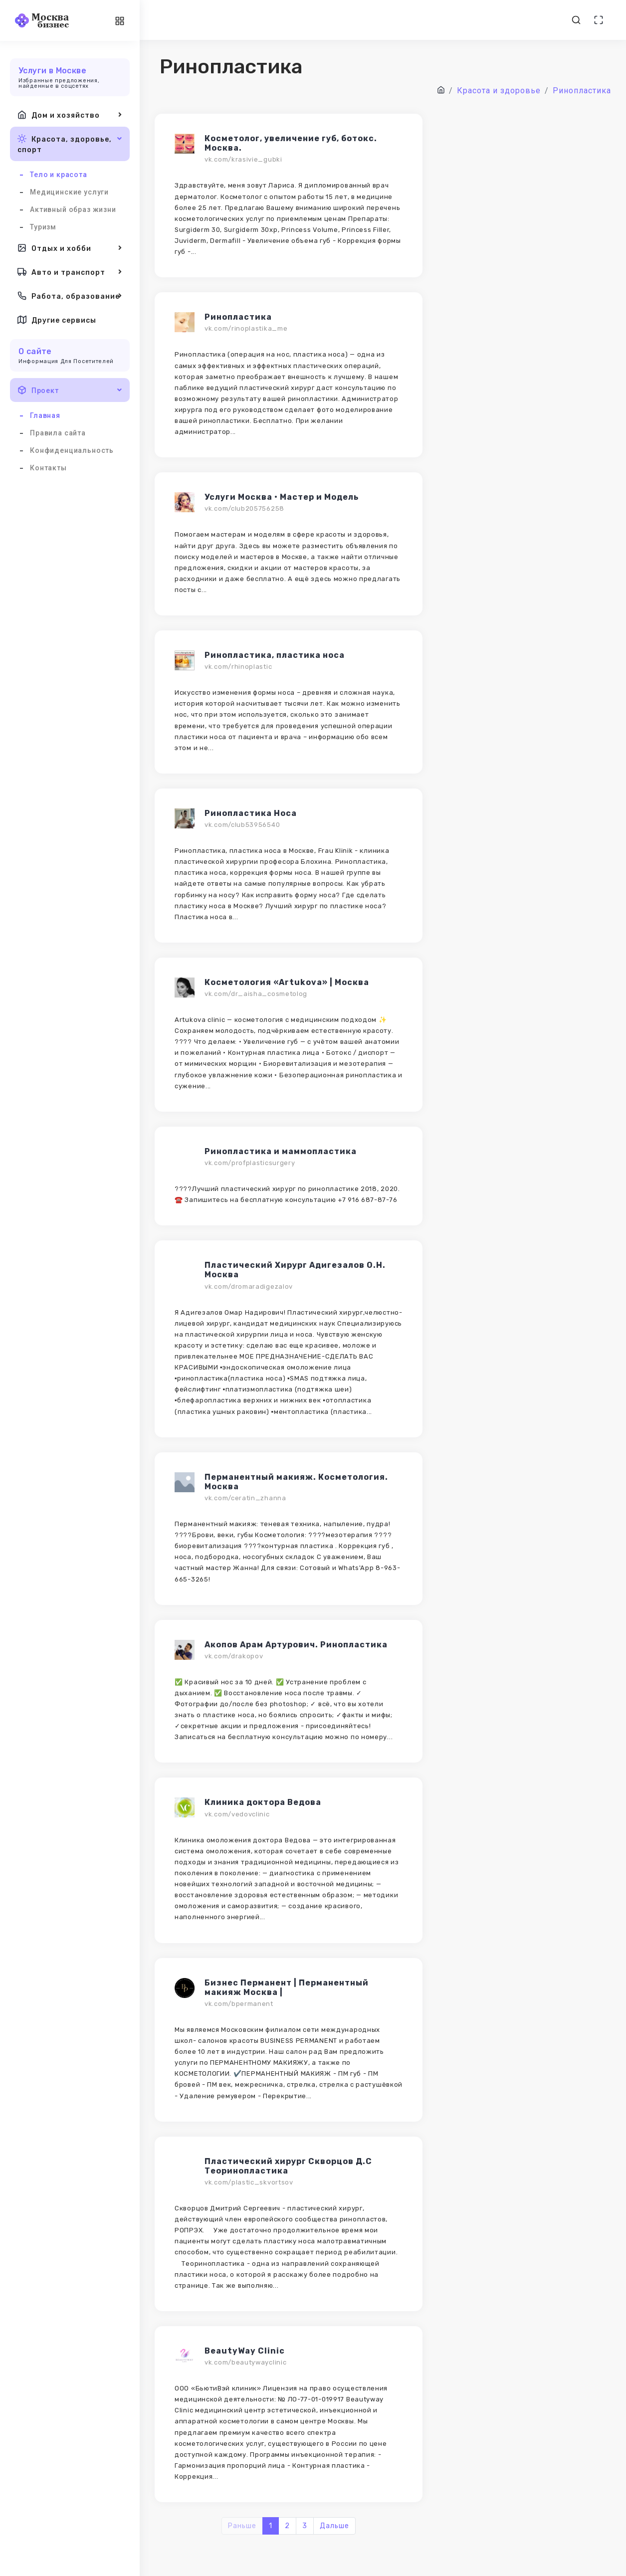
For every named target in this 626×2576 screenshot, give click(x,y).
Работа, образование (69, 296)
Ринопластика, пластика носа (275, 655)
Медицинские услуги (69, 192)
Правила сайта (58, 433)
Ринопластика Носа (251, 813)
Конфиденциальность (72, 450)
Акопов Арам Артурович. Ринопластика (296, 1644)
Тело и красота (58, 175)
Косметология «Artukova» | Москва (287, 982)
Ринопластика (238, 317)
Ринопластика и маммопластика (281, 1151)
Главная (45, 415)
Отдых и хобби (69, 248)
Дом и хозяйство (69, 115)
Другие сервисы (56, 320)
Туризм (43, 227)
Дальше (334, 2526)
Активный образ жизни (73, 209)
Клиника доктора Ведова (263, 1802)
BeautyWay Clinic (245, 2351)
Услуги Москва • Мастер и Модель (282, 497)
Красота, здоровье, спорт (69, 143)
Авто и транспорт (69, 272)
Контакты (48, 468)
